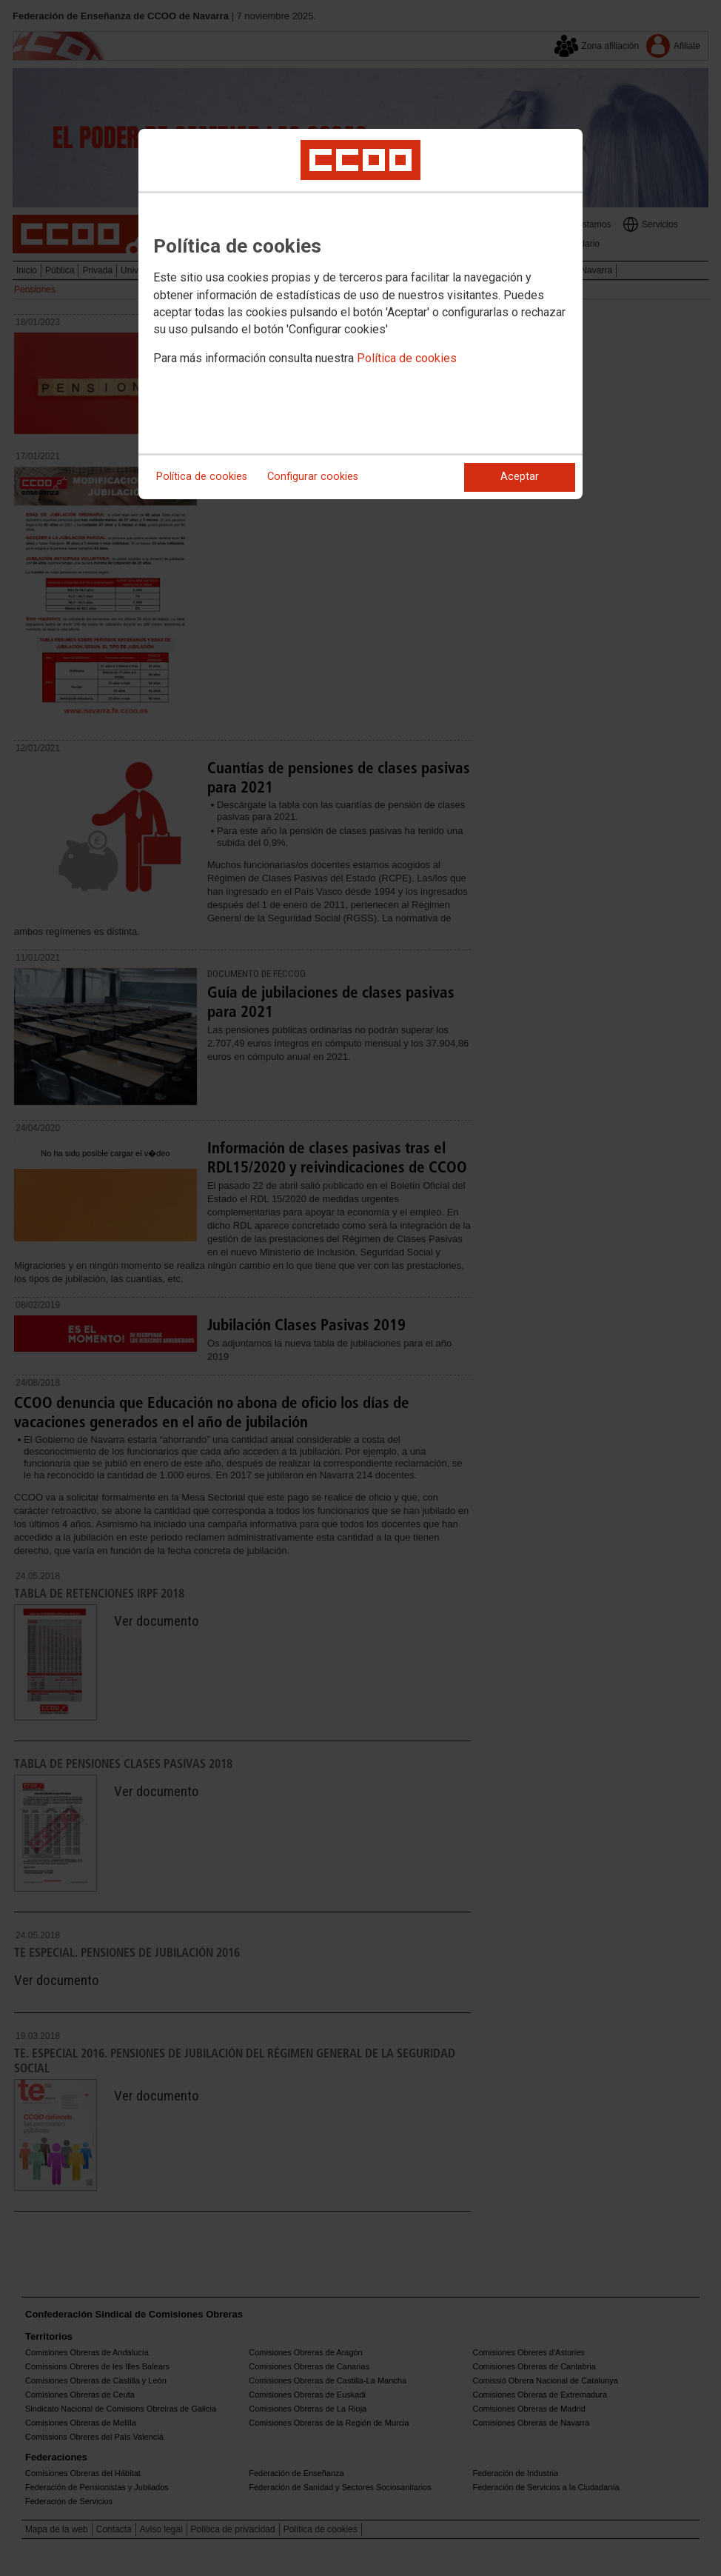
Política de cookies (407, 358)
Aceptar (519, 476)
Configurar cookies (312, 476)
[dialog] (360, 314)
